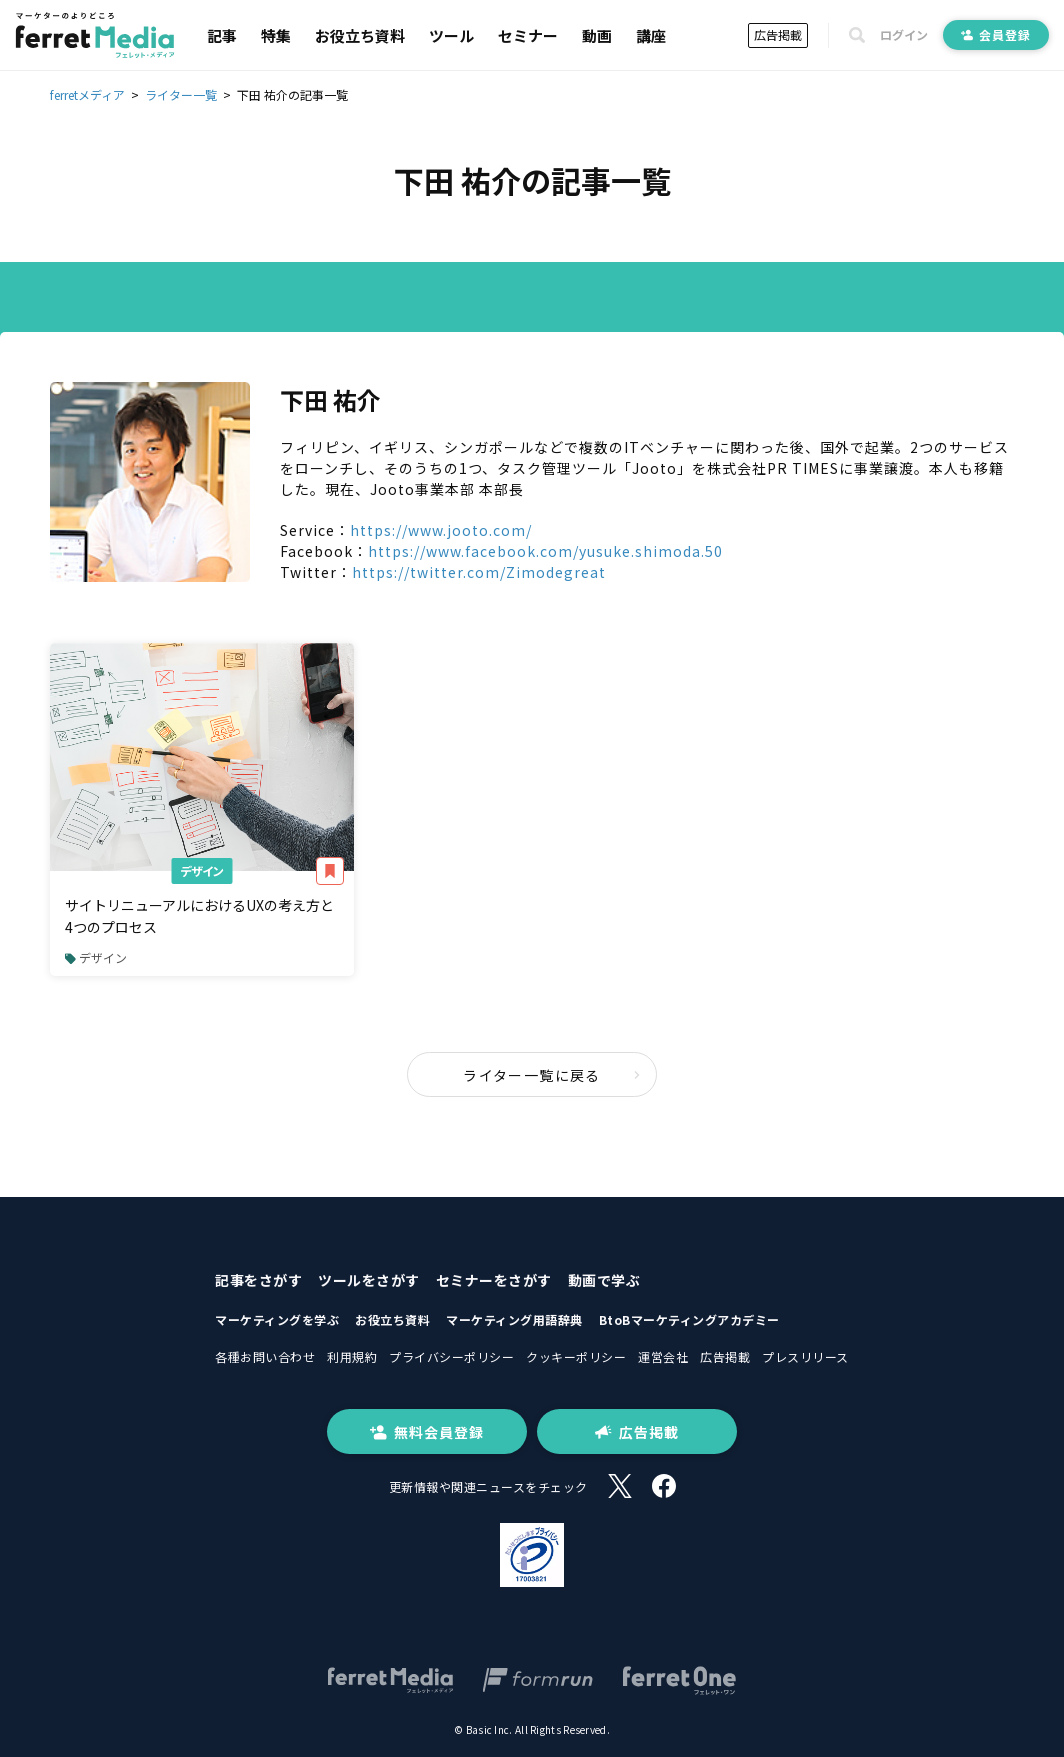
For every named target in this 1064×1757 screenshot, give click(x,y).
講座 (651, 35)
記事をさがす (258, 1280)
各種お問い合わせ (265, 1356)
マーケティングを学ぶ (277, 1319)
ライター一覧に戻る (552, 1075)
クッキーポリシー (576, 1356)
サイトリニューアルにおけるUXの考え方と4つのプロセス (199, 916)
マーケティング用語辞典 (514, 1319)
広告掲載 (778, 34)
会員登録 (996, 34)
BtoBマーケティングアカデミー (689, 1319)
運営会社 (663, 1356)
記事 (222, 35)
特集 (276, 35)
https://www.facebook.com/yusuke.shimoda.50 (545, 551)
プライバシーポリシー (451, 1356)
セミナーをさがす (494, 1280)
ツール (451, 35)
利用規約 (352, 1356)
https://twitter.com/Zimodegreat (479, 572)
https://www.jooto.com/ (441, 530)
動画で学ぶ (604, 1280)
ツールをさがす (369, 1280)
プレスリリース (805, 1356)
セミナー (528, 35)
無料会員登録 (427, 1432)
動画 (597, 35)
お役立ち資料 (360, 35)
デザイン (201, 870)
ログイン (904, 35)
